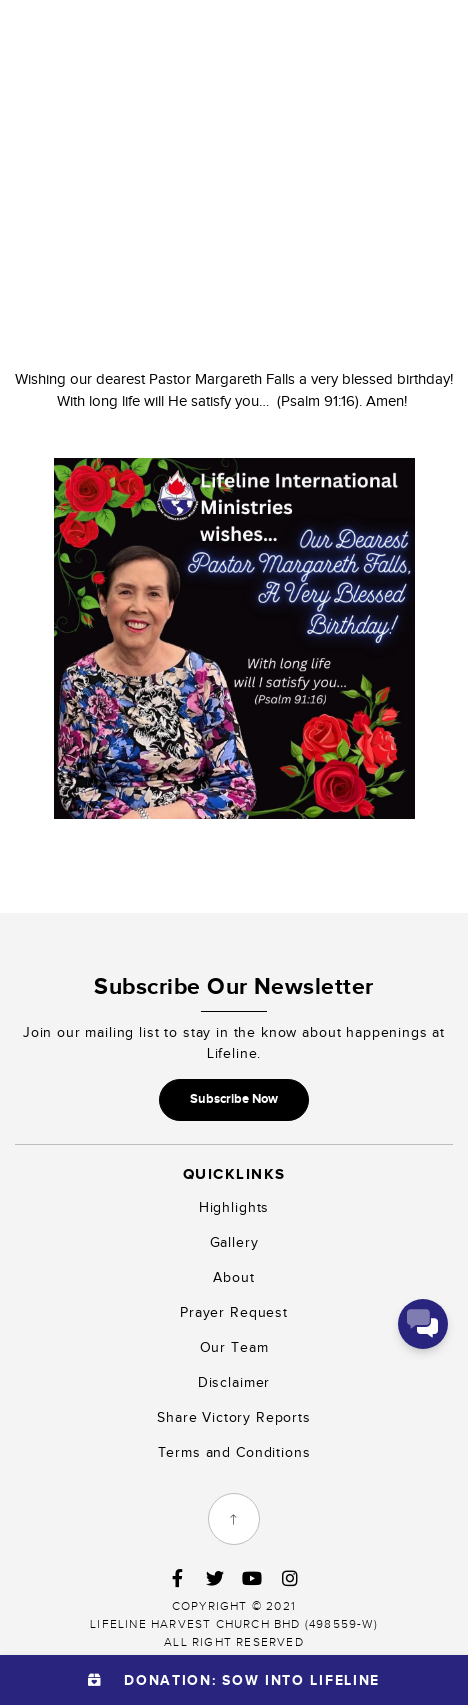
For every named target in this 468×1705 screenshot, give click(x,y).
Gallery (234, 1242)
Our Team (234, 1347)
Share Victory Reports (234, 1417)
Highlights (234, 1207)
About (233, 1277)
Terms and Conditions (234, 1452)
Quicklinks (234, 1173)
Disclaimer (234, 1382)
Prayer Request (234, 1312)
